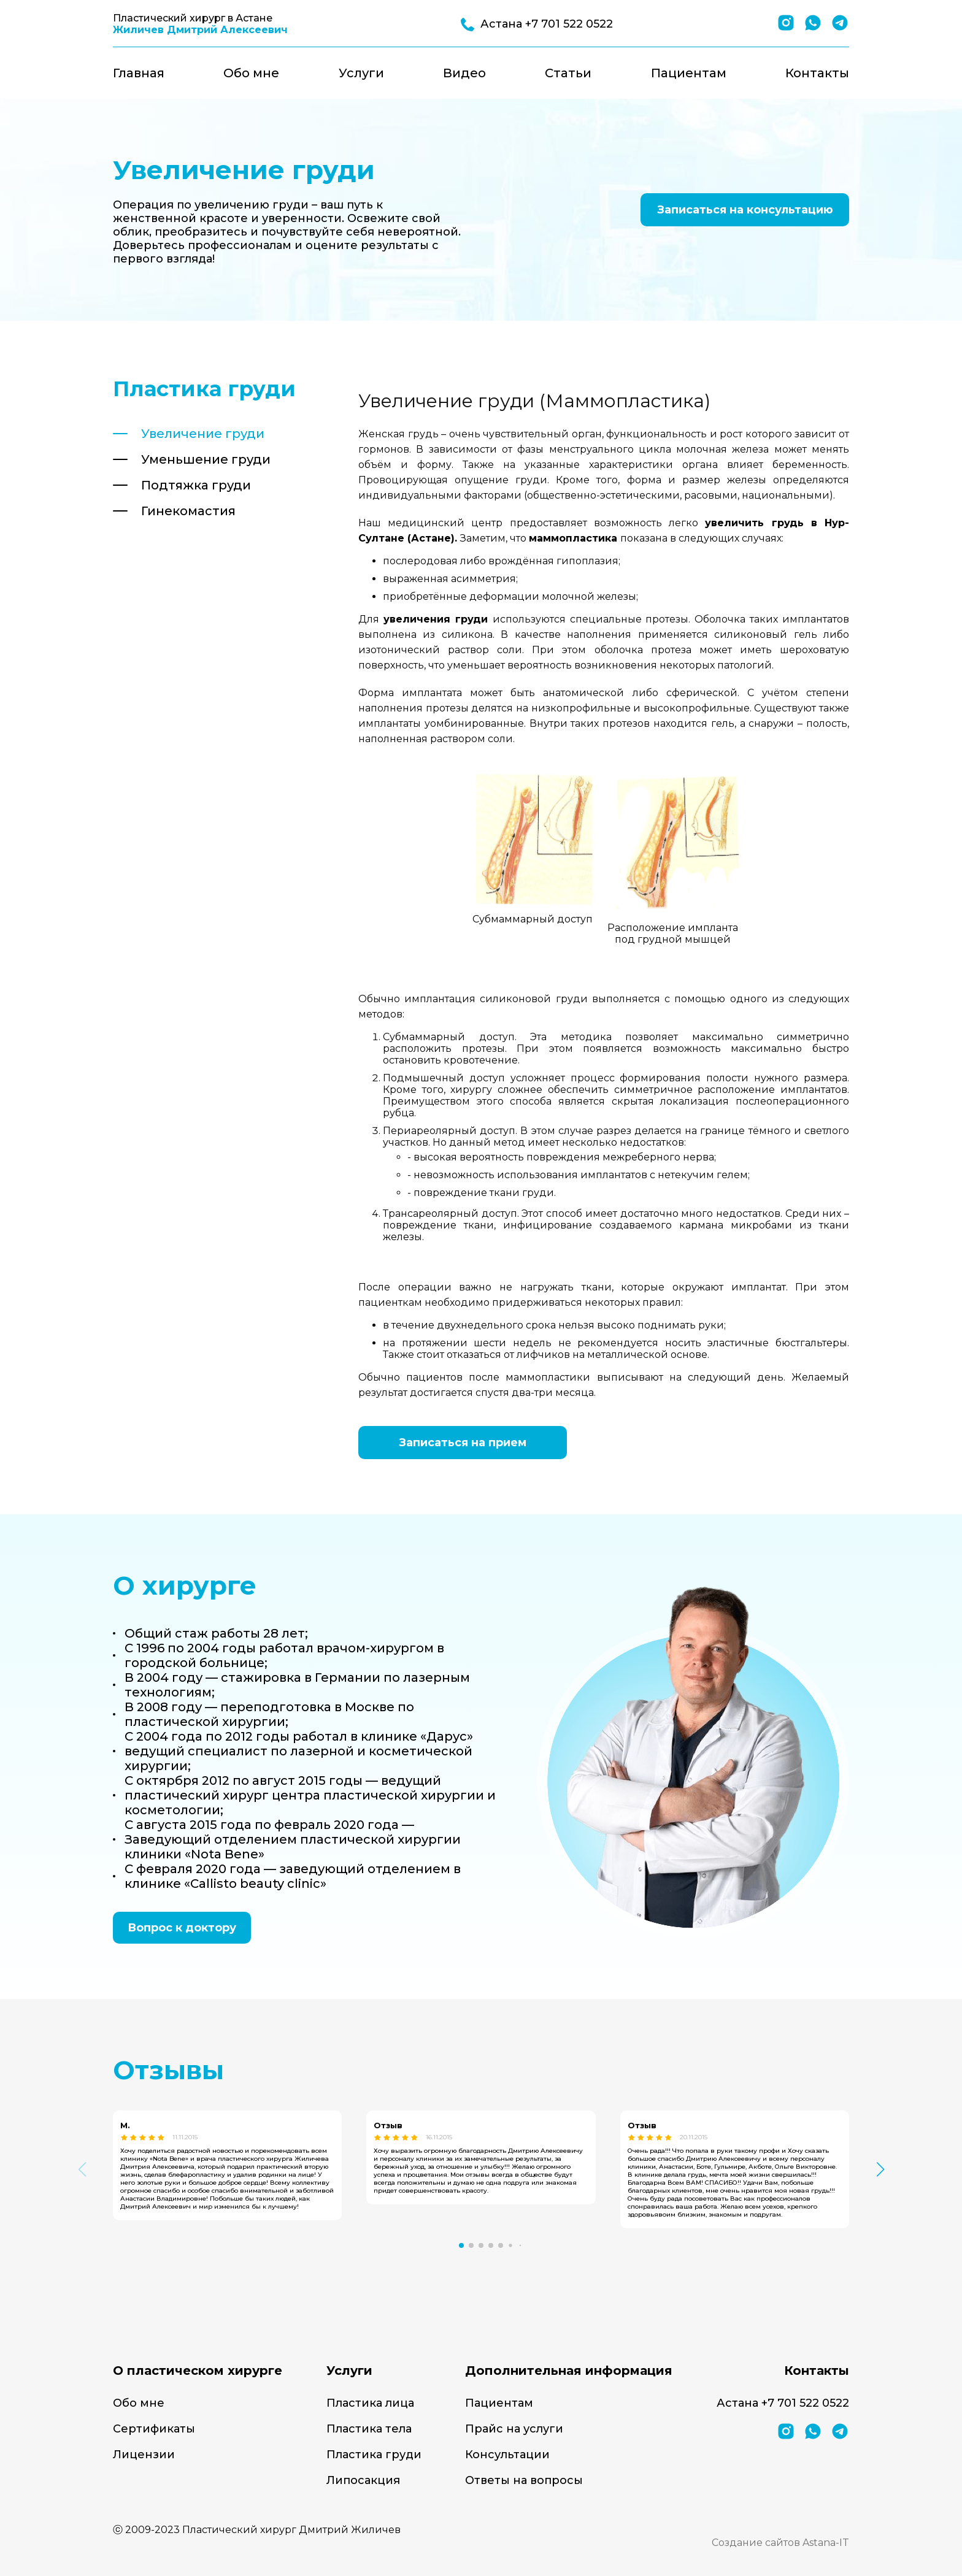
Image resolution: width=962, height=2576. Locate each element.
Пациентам (688, 73)
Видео (464, 73)
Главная (138, 73)
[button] (461, 2245)
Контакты (817, 73)
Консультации (507, 2454)
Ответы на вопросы (524, 2480)
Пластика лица (370, 2403)
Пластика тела (369, 2429)
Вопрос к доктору (182, 1927)
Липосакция (363, 2480)
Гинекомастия (188, 511)
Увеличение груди (202, 433)
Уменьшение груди (206, 459)
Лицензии (144, 2454)
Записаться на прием (462, 1442)
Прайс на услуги (514, 2429)
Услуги (361, 73)
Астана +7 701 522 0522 (783, 2403)
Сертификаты (154, 2429)
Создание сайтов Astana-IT (780, 2542)
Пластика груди (373, 2454)
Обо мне (251, 73)
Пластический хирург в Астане (200, 24)
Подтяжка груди (196, 485)
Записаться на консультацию (745, 210)
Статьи (568, 73)
